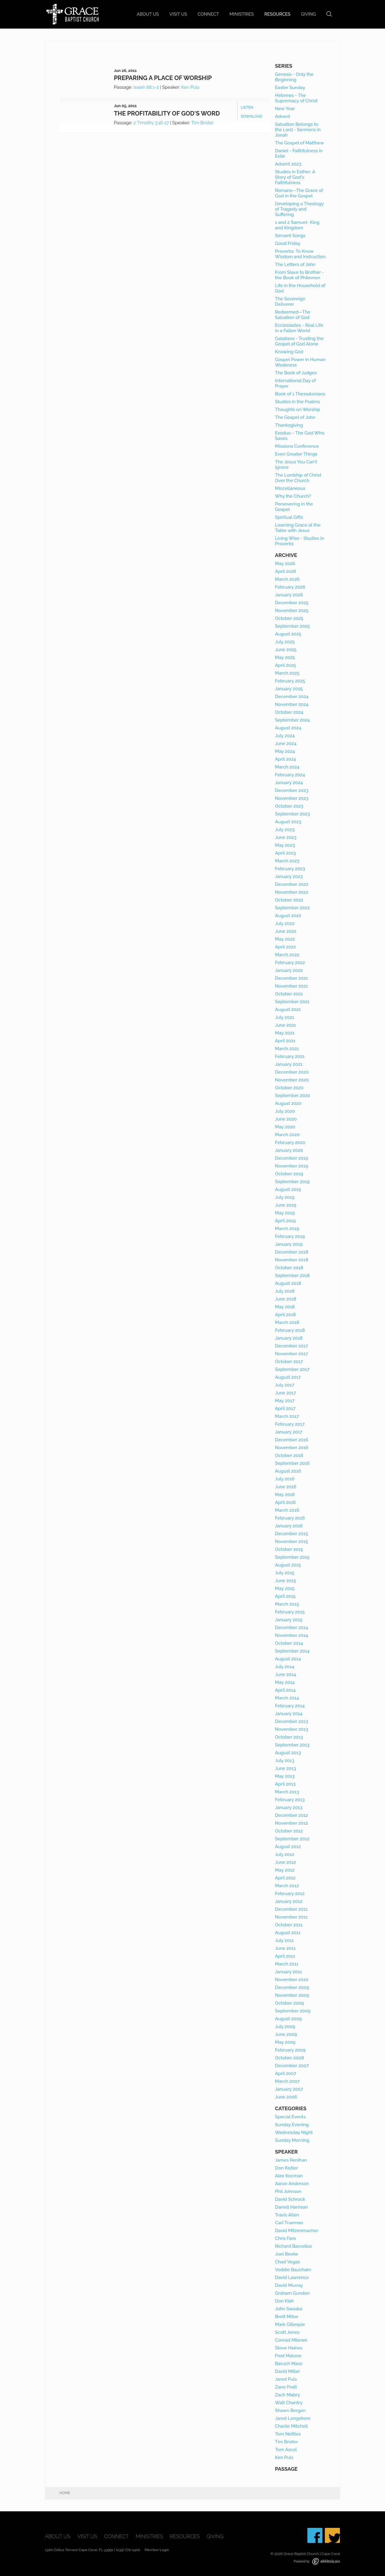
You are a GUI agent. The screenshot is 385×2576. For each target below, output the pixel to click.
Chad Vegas (287, 2262)
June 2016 (285, 1486)
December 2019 (291, 1158)
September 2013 (292, 1745)
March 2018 (287, 1322)
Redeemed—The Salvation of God (292, 314)
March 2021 (287, 1048)
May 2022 (285, 939)
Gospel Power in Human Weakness (300, 362)
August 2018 (288, 1283)
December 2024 (291, 696)
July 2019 (284, 1197)
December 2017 (291, 1346)
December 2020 (292, 1072)
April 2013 (285, 1784)
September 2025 (292, 626)
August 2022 (288, 915)
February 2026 (290, 587)
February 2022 (290, 962)
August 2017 (288, 1377)
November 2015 (291, 1541)
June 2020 (286, 1119)
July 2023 (284, 829)
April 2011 (285, 1956)
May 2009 (285, 2042)
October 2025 (289, 618)
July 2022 (284, 923)
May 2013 (284, 1776)
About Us (148, 14)
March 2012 (287, 1885)
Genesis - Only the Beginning (294, 77)
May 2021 (284, 1033)
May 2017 (284, 1400)
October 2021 (289, 994)
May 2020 (285, 1127)
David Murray (289, 2285)
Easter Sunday (290, 87)
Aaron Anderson (292, 2183)
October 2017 (289, 1361)
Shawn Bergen (290, 2410)
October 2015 (289, 1549)
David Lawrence (292, 2277)
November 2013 (291, 1729)
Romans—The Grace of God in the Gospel (299, 193)
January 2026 (289, 595)
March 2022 (287, 954)
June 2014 (285, 1674)
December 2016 (291, 1440)
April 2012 (285, 1878)
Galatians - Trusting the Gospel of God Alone (299, 341)
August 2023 (288, 821)
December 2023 (291, 790)
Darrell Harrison (291, 2207)
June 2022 (285, 931)
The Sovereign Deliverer (290, 301)
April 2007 (285, 2073)
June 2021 (285, 1025)
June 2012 (285, 1862)
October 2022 (289, 900)
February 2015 (289, 1612)
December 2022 (291, 884)
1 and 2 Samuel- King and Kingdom (297, 225)
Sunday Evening (292, 2124)
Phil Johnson (288, 2191)
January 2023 (289, 876)
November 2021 (291, 986)
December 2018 (291, 1252)
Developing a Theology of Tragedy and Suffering (299, 209)
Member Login (157, 2550)
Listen (247, 107)
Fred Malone (288, 2355)
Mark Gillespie (290, 2324)
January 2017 (288, 1432)
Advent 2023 (288, 164)
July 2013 (284, 1760)
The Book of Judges (296, 373)
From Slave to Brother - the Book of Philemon (299, 275)
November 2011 (291, 1917)
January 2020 (289, 1150)
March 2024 (287, 767)
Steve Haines (288, 2348)
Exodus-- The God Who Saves (299, 435)
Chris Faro (285, 2238)
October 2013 (289, 1737)
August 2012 (288, 1846)
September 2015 (292, 1557)
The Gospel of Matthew (299, 143)
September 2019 (292, 1181)
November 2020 (292, 1080)
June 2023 (285, 837)
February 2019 (290, 1236)
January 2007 (289, 2089)
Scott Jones (287, 2332)
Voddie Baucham (293, 2269)
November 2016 (291, 1447)
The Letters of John (295, 264)
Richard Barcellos (293, 2246)
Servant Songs (290, 235)
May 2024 (285, 751)
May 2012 (284, 1870)
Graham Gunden (292, 2293)
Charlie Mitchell (291, 2426)
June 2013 (285, 1768)
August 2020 (288, 1103)
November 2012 (291, 1823)
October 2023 (289, 806)
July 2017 (284, 1385)
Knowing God (289, 351)
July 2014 (284, 1666)
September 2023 (292, 814)
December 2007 (292, 2065)
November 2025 (291, 610)
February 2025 (290, 681)
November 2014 (291, 1635)
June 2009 (286, 2034)
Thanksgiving (289, 425)
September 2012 (292, 1839)
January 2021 (288, 1064)
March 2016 (287, 1510)
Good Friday (287, 243)
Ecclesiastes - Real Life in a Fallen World (299, 328)
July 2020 (285, 1111)
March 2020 (287, 1134)
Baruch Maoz (288, 2363)
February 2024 (290, 775)
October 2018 (289, 1267)
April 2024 (285, 759)
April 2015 (285, 1596)
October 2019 (289, 1174)
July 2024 (284, 735)
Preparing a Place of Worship (163, 78)
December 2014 (291, 1627)
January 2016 (289, 1526)
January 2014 (288, 1713)
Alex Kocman (289, 2176)
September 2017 (292, 1369)
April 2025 (285, 665)
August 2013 (288, 1752)
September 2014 (292, 1651)
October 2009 (289, 2003)
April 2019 (285, 1220)
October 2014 (289, 1643)
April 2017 (285, 1408)
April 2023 (285, 853)
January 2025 (289, 688)
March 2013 (287, 1792)
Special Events (290, 2117)
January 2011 (288, 1972)
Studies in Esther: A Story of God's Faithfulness (295, 177)
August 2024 (288, 728)
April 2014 (285, 1690)
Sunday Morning (292, 2140)
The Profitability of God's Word (167, 113)
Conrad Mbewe (291, 2340)
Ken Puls (190, 87)
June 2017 (285, 1393)
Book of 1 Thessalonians (300, 394)
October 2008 (289, 2058)
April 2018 (285, 1314)
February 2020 (290, 1142)
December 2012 (291, 1815)
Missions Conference (297, 446)
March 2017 (287, 1416)
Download (251, 116)
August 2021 (288, 1009)
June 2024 (285, 743)
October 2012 (289, 1831)
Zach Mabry (287, 2395)
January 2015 (288, 1619)
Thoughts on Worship (297, 409)
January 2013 (288, 1807)
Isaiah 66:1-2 (146, 87)
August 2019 (288, 1189)
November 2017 (291, 1353)
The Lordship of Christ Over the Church (298, 477)
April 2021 (285, 1041)
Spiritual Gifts (289, 517)
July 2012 (284, 1854)
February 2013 (289, 1799)
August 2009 (288, 2018)
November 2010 (291, 1979)
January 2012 (288, 1901)
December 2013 (291, 1721)
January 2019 (288, 1244)
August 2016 (288, 1471)
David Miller (287, 2371)
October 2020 (289, 1087)
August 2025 (288, 634)
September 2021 (292, 1001)
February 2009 (290, 2050)
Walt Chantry (289, 2402)
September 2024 (292, 720)
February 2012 (289, 1893)
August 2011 (287, 1932)
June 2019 (285, 1205)
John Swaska (288, 2309)
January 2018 (289, 1338)
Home (65, 2493)
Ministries (241, 14)
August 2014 (288, 1659)
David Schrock (290, 2199)
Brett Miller (286, 2316)
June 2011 (285, 1948)
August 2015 (288, 1565)
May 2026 (285, 563)
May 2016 (285, 1494)
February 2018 (290, 1330)
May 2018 (285, 1307)
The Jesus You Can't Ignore (296, 464)
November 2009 (292, 1995)
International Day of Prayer (295, 383)
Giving (308, 14)
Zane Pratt (286, 2387)
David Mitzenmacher (296, 2230)
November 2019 (291, 1166)
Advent (282, 116)
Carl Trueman (289, 2222)
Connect (208, 14)
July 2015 (284, 1573)
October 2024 (289, 712)
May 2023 (285, 845)
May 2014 (284, 1682)
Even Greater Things (296, 454)
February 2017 (289, 1424)
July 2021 (284, 1017)
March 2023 (287, 861)
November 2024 (291, 704)
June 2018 (285, 1299)
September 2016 (292, 1463)
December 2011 (291, 1909)
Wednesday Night (294, 2132)
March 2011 (286, 1964)
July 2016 (284, 1479)
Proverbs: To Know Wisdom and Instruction (300, 254)
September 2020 (292, 1095)
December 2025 (291, 602)
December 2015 (291, 1533)
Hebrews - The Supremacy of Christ (296, 98)
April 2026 (285, 571)
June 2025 (285, 649)
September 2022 (292, 908)
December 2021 (291, 978)
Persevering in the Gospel (294, 506)
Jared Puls (286, 2379)
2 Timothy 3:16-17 (151, 122)
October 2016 (289, 1455)
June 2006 (286, 2097)
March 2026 (287, 579)
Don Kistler (286, 2168)
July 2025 (284, 642)
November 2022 (291, 892)
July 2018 (284, 1291)
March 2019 (287, 1228)
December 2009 (292, 1987)
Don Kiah (284, 2301)
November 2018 (291, 1260)
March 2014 (287, 1698)
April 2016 (285, 1502)
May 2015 (284, 1588)
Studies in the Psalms (297, 401)
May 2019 (284, 1213)
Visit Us (178, 14)
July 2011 (284, 1940)
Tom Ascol (286, 2449)
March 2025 (287, 673)
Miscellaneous (290, 488)
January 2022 (289, 970)
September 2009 (292, 2011)
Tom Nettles (287, 2434)
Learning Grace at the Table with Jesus (297, 527)
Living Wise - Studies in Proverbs (299, 541)
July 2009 (285, 2026)
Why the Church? (293, 496)
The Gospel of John (295, 417)
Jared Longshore (292, 2418)
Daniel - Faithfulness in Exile (299, 153)
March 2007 (287, 2081)
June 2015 (285, 1580)
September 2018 (292, 1275)
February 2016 (290, 1518)
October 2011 (289, 1925)
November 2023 (291, 798)
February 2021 (289, 1056)
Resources (277, 14)
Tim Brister (202, 122)
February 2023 (290, 868)
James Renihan (291, 2160)
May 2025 (285, 657)
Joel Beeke (286, 2254)
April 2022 (285, 947)
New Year (285, 108)
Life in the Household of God (300, 288)
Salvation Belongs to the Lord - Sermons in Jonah (298, 130)
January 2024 (289, 782)
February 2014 (290, 1706)
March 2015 (287, 1604)
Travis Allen (287, 2215)
